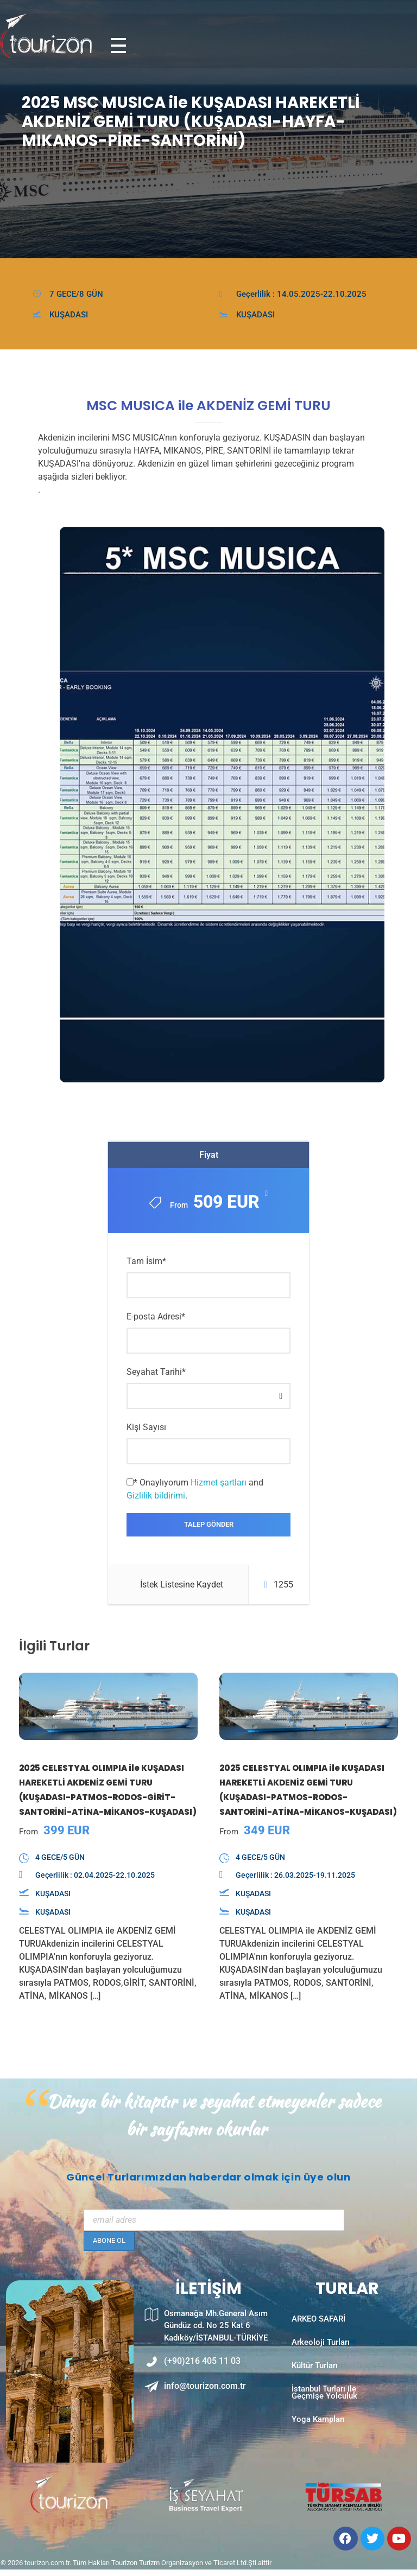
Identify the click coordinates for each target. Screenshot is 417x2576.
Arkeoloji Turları (321, 2352)
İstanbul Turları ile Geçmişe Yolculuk (324, 2413)
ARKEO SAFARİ (318, 2324)
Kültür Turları (315, 2379)
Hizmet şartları (219, 1484)
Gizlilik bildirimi (156, 1497)
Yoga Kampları (318, 2446)
